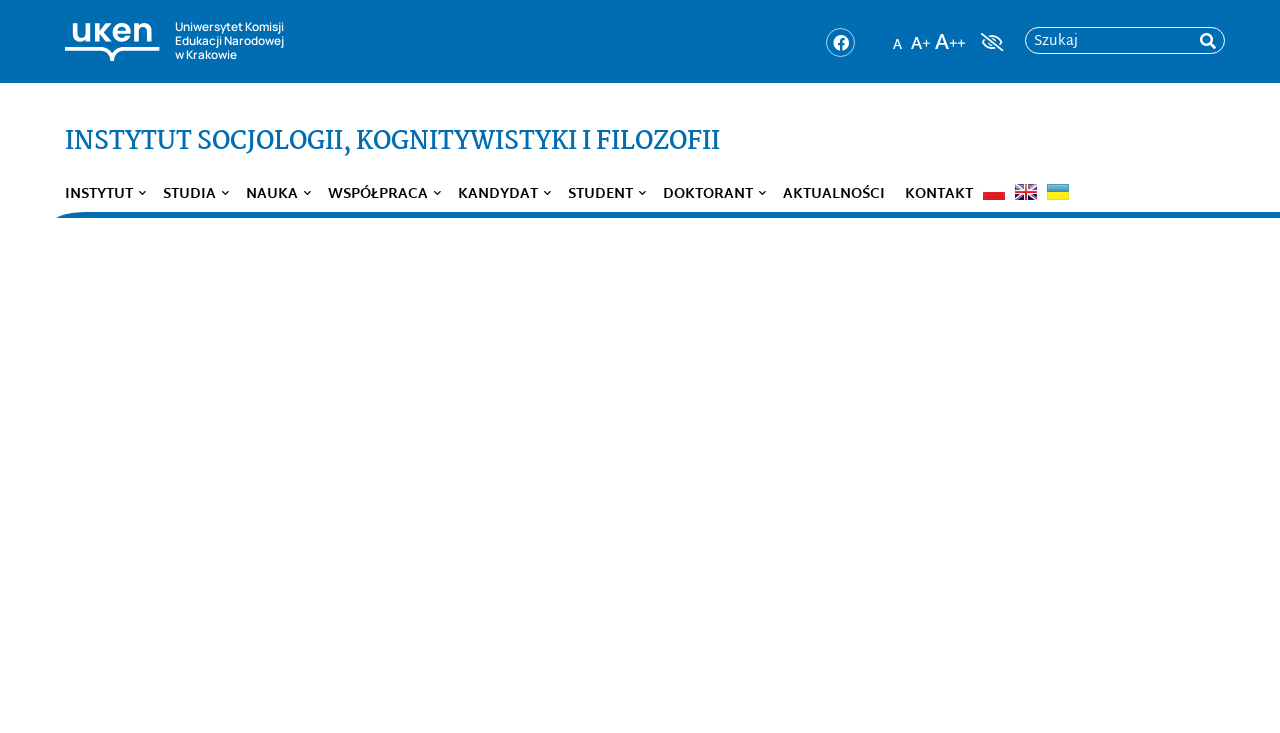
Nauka (272, 194)
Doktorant (708, 194)
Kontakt (939, 194)
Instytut (99, 194)
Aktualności (834, 194)
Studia (189, 194)
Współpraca (378, 194)
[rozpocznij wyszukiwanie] (1208, 41)
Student (600, 194)
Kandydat (498, 194)
